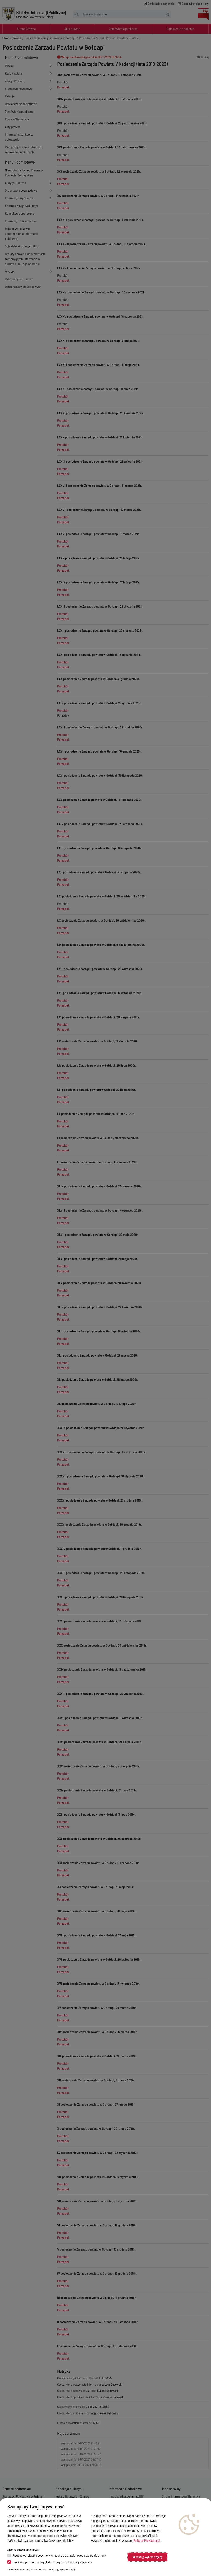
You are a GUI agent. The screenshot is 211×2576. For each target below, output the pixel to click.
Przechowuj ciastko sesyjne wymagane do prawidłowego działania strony (56, 2555)
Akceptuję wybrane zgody (147, 2557)
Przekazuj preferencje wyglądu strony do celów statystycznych (49, 2562)
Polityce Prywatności (146, 2540)
